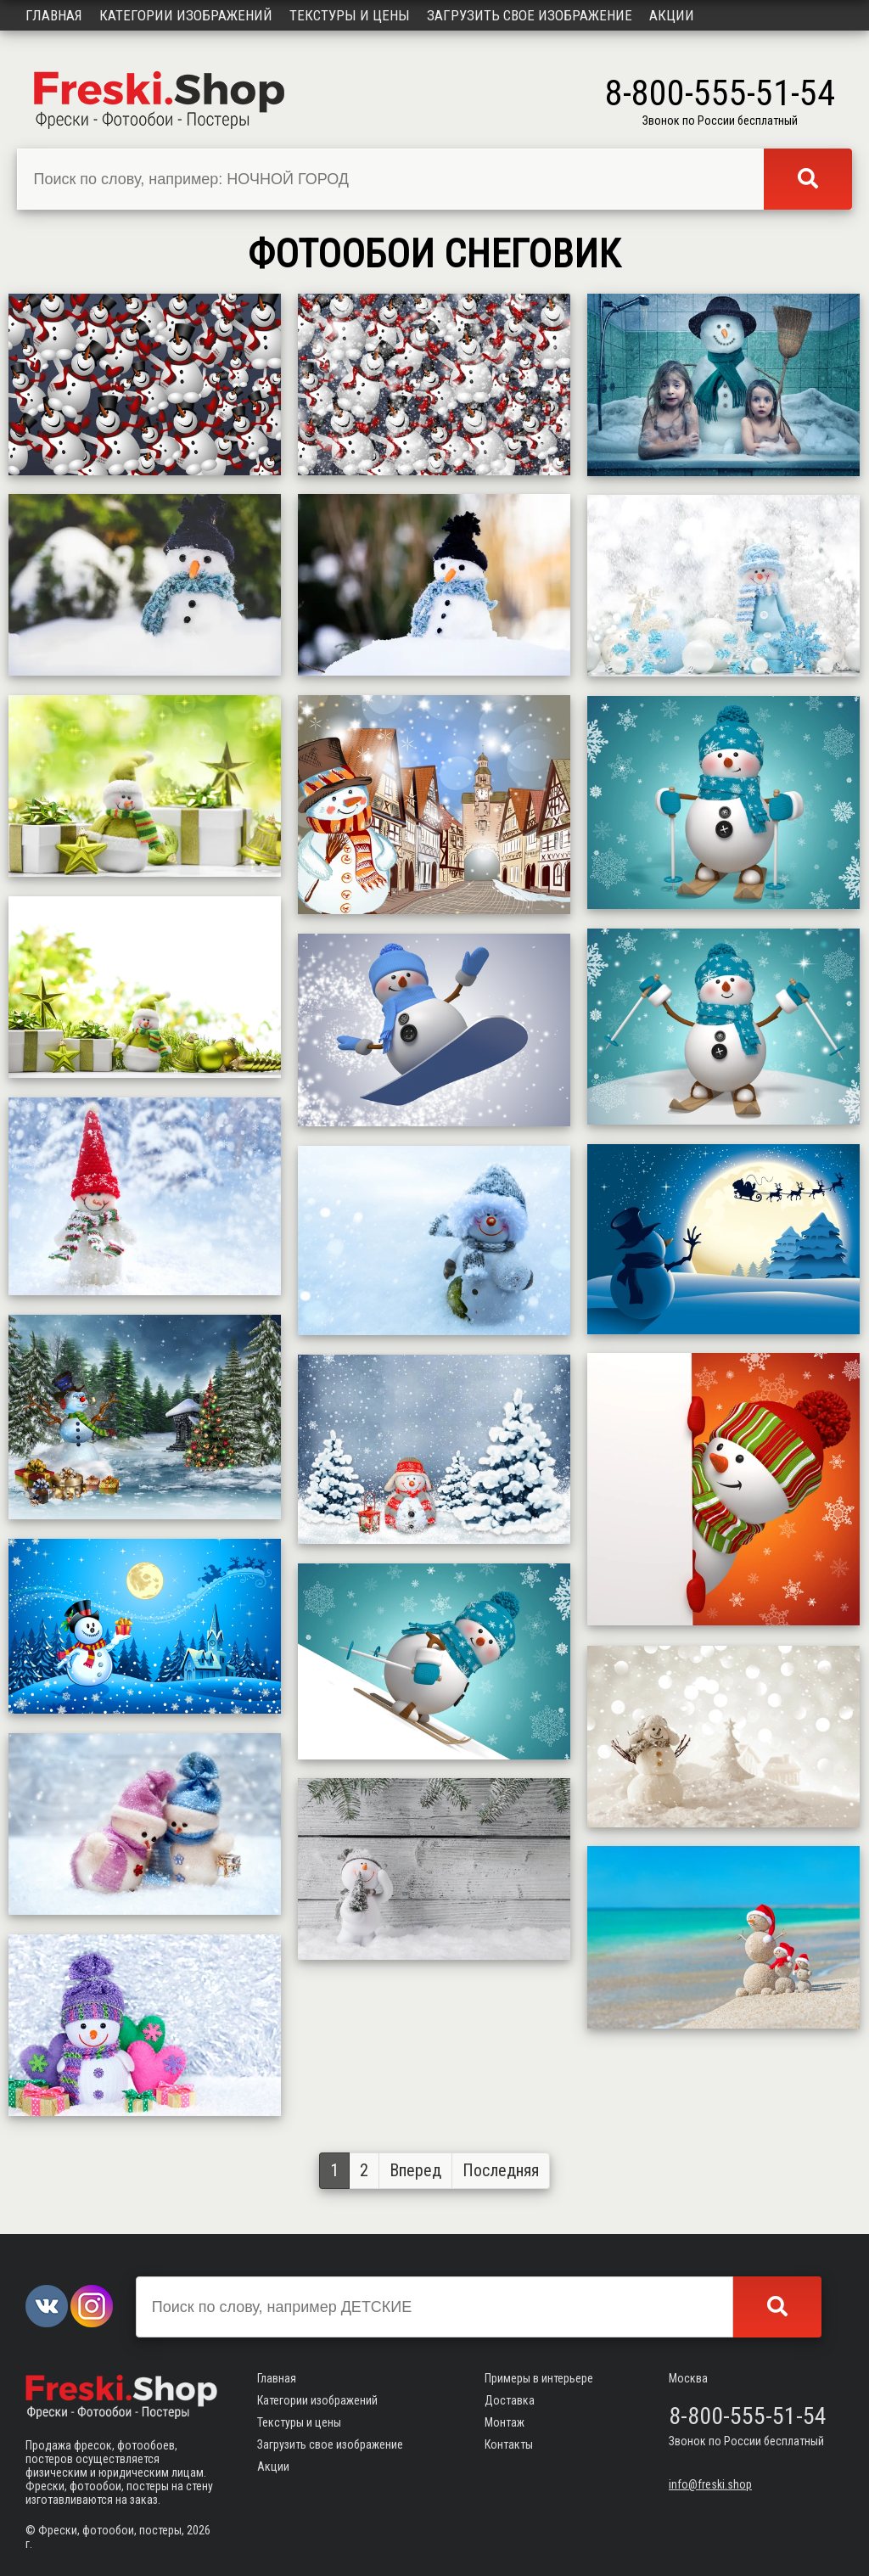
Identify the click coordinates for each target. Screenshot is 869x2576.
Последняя (501, 2170)
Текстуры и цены (349, 15)
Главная (53, 15)
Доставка (510, 2400)
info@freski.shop (710, 2484)
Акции (671, 15)
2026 (198, 2530)
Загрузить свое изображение (529, 15)
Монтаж (504, 2422)
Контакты (509, 2444)
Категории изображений (185, 15)
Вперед (415, 2170)
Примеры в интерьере (539, 2378)
